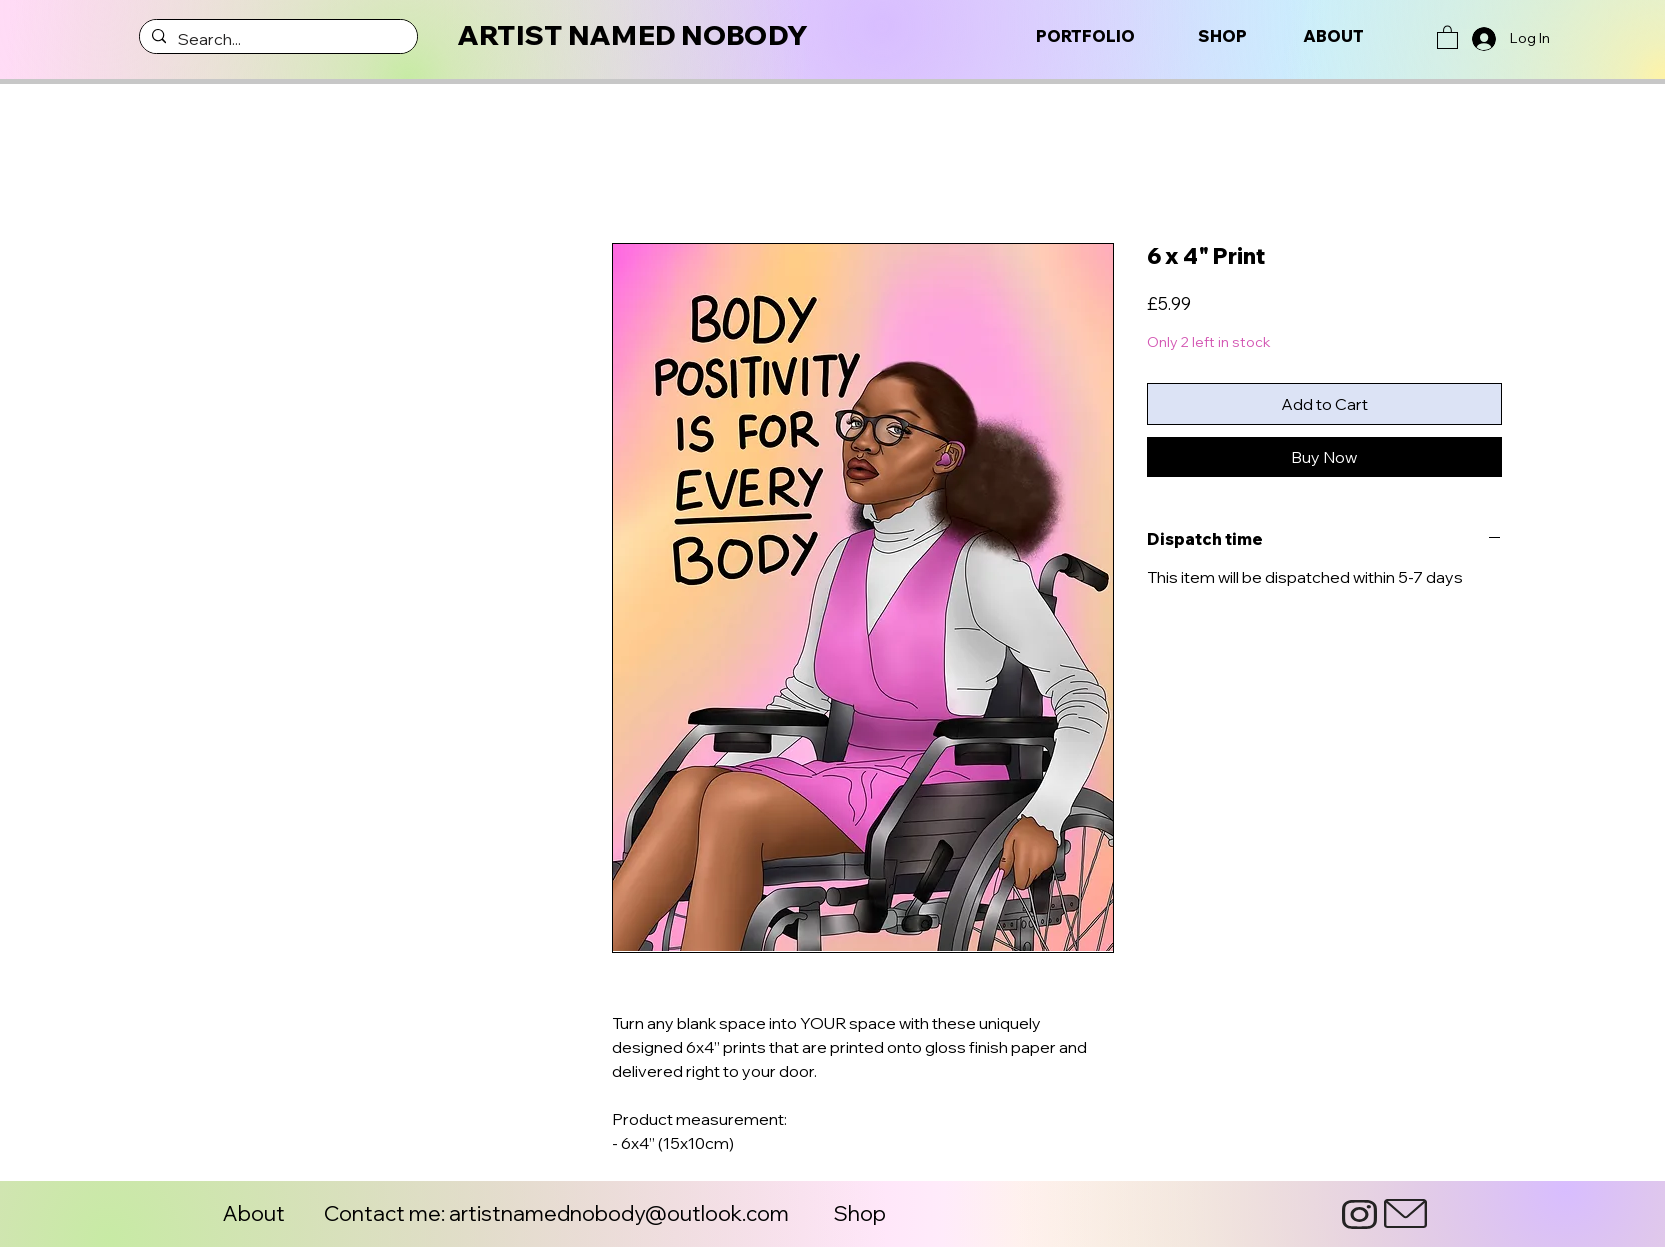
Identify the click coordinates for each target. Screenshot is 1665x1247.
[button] (1447, 36)
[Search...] (276, 39)
